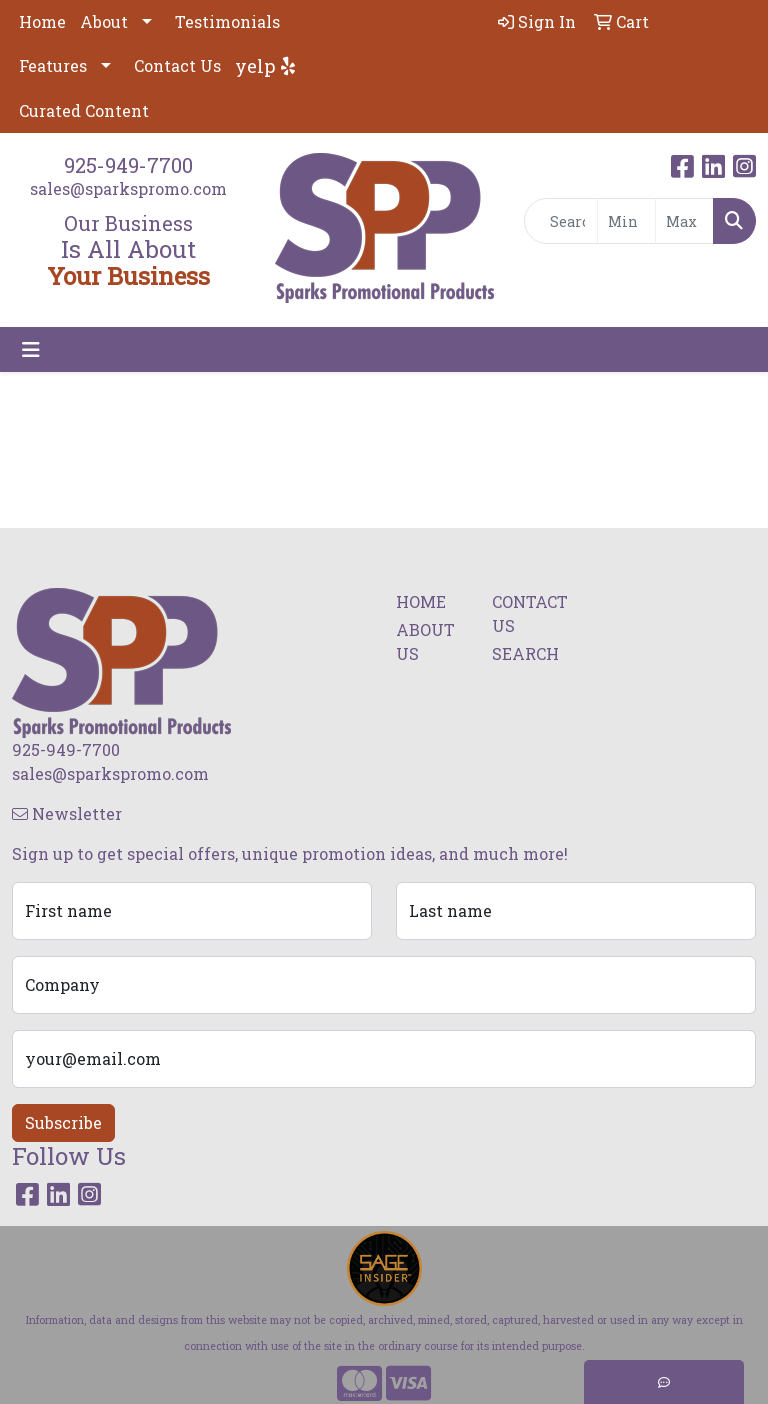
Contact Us (177, 65)
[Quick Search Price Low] (626, 221)
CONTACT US (528, 613)
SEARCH (525, 653)
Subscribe (63, 1122)
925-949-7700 (128, 165)
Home (42, 21)
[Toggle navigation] (31, 349)
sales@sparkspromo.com (128, 188)
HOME (421, 601)
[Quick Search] (561, 221)
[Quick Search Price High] (684, 221)
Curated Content (84, 110)
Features (53, 65)
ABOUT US (425, 641)
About (104, 21)
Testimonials (227, 21)
